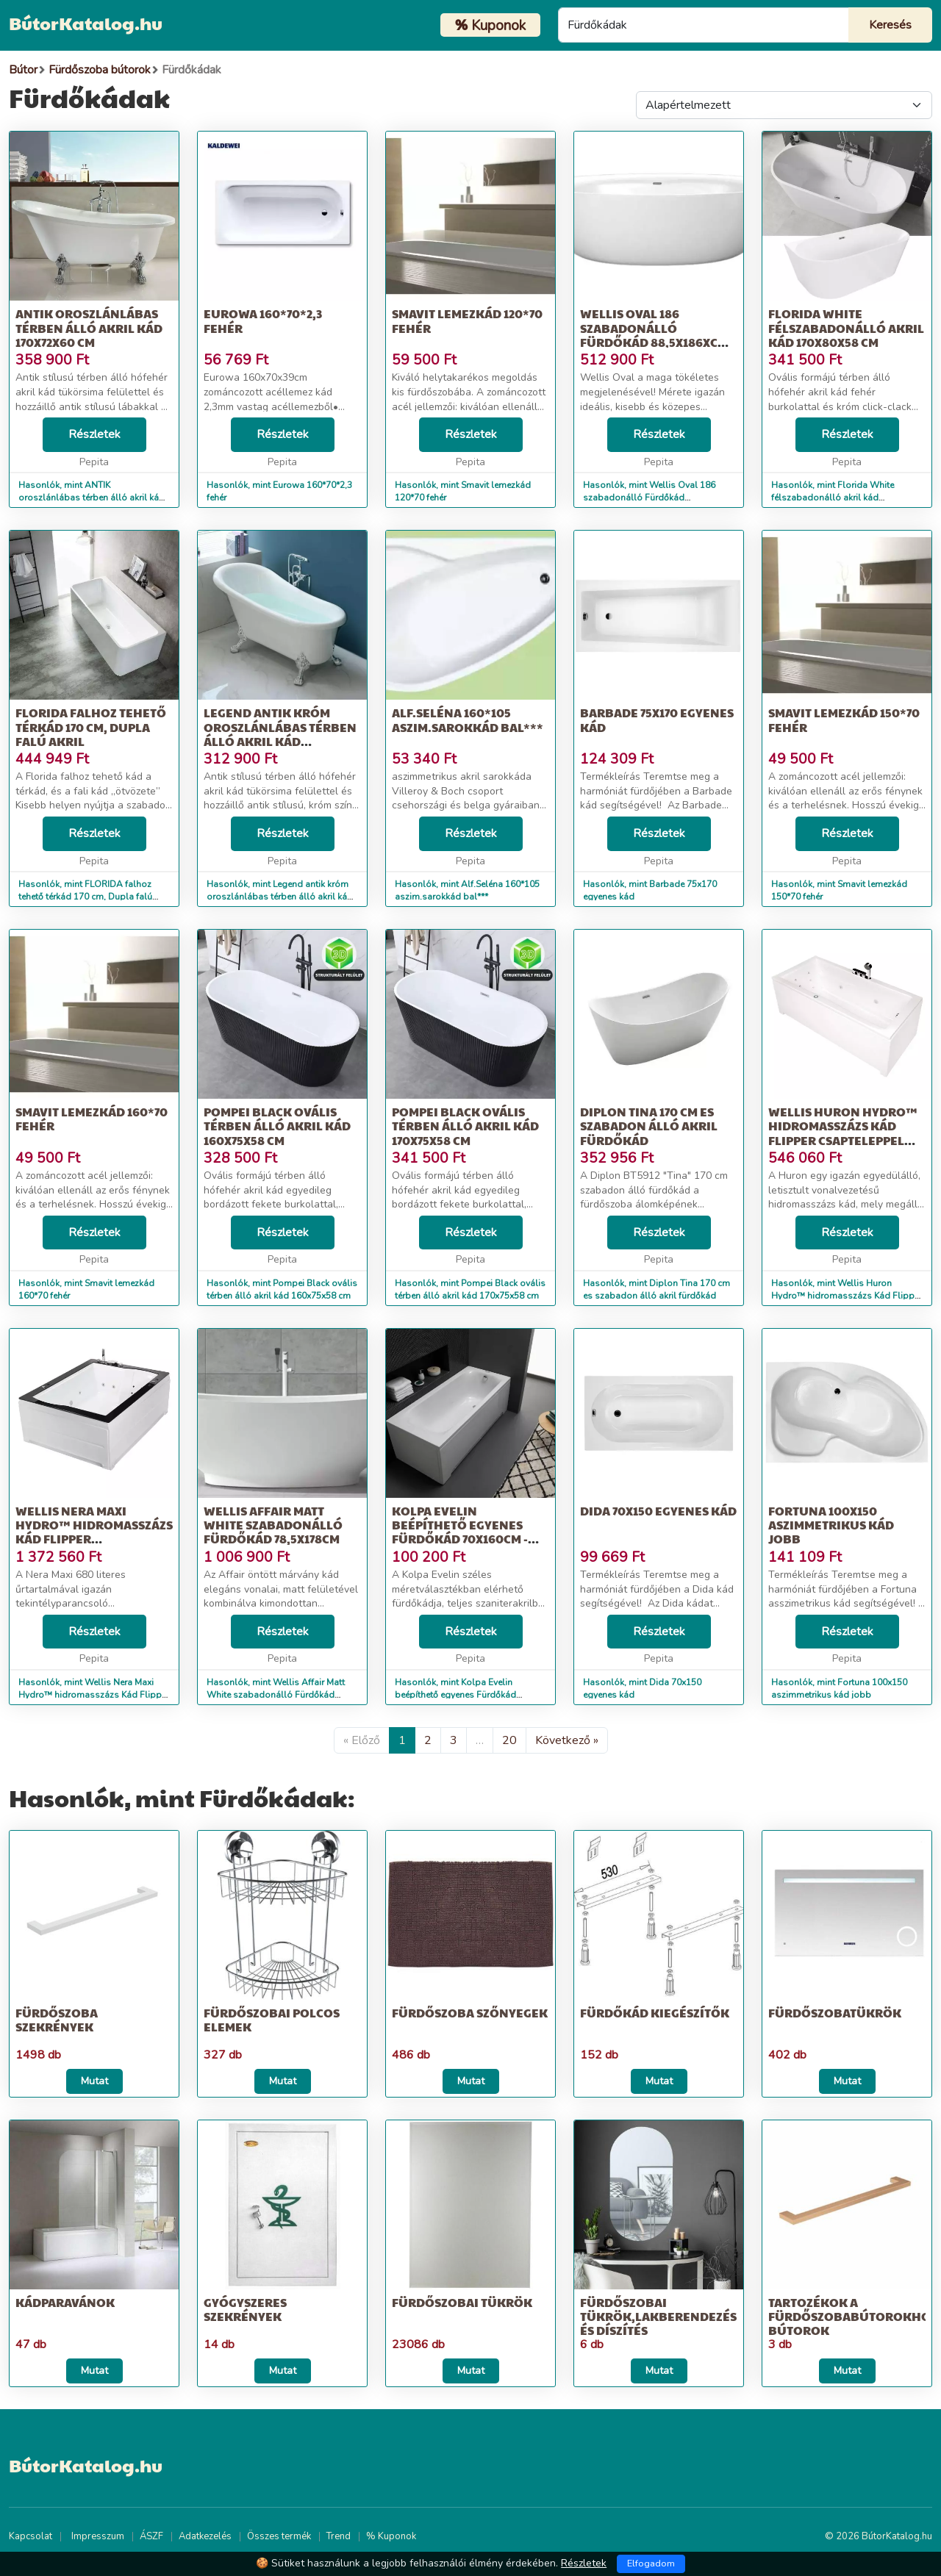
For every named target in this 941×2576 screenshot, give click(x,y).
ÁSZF (151, 2536)
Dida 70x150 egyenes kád (658, 1510)
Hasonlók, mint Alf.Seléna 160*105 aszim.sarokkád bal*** (467, 890)
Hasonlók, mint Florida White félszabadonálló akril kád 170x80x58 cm (832, 497)
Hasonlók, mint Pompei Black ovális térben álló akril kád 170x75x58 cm (470, 1289)
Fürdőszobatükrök (834, 2012)
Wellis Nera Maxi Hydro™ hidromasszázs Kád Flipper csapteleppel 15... (94, 1532)
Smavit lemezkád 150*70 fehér (844, 719)
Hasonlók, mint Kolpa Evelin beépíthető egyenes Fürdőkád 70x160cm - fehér (455, 1694)
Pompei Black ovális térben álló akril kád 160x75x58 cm (277, 1125)
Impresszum (97, 2536)
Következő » (566, 1740)
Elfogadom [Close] (651, 2563)
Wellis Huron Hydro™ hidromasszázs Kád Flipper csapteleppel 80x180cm (842, 1133)
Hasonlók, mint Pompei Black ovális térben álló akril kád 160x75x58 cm (282, 1289)
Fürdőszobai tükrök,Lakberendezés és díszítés (658, 2316)
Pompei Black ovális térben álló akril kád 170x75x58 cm (465, 1125)
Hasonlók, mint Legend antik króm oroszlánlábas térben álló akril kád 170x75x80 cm (280, 896)
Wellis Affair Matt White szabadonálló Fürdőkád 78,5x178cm (273, 1524)
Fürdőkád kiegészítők (654, 2012)
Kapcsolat (30, 2536)
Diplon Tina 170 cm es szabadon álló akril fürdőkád (649, 1125)
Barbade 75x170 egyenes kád (657, 719)
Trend (338, 2536)
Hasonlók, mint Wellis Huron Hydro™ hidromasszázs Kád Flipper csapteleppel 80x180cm (846, 1295)
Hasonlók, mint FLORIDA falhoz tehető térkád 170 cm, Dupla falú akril (85, 896)
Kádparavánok (65, 2302)
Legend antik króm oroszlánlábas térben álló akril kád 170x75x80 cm (280, 734)
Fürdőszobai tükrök (462, 2302)
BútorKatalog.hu (85, 22)
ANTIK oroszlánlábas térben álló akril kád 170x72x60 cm (88, 327)
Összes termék (279, 2536)
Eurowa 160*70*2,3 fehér (263, 320)
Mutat (94, 2081)
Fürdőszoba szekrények (56, 2019)
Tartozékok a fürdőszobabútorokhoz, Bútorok (854, 2316)
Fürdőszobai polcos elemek (272, 2019)
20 (509, 1740)
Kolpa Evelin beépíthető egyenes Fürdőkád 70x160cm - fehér (460, 1532)
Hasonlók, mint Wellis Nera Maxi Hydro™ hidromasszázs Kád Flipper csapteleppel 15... (93, 1694)
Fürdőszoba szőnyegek (470, 2012)
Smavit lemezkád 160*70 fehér (91, 1118)
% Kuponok (391, 2536)
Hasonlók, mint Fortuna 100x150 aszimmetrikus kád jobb (839, 1688)
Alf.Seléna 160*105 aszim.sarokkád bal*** (467, 719)
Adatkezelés (205, 2536)
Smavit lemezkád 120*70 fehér (467, 320)
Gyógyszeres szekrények (245, 2309)
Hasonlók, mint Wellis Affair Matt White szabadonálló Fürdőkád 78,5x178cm (276, 1694)
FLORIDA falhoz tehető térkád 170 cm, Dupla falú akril (90, 726)
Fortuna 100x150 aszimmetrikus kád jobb (831, 1524)
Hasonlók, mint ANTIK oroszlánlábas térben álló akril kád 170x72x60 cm (91, 497)
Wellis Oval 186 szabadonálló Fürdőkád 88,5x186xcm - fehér (657, 335)
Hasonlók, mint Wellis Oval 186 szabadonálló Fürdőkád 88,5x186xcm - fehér (649, 497)
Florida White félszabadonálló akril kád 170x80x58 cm (846, 327)
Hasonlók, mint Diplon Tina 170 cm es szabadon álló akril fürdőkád (656, 1289)
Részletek (94, 434)
